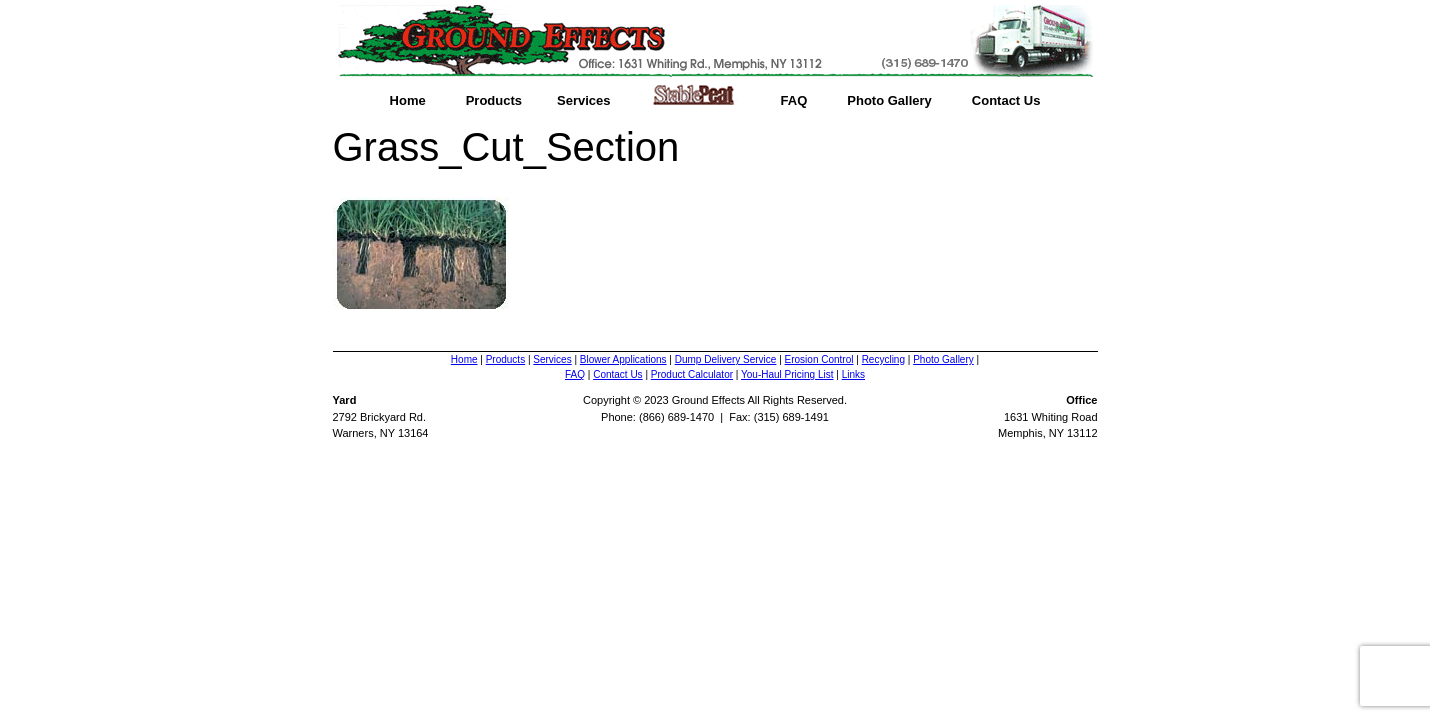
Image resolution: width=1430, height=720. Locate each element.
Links (853, 374)
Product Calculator (692, 374)
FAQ (794, 100)
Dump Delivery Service (726, 359)
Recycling (883, 359)
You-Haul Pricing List (787, 374)
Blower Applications (623, 359)
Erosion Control (819, 359)
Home (408, 100)
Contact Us (1006, 100)
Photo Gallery (889, 100)
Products (494, 100)
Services (584, 100)
